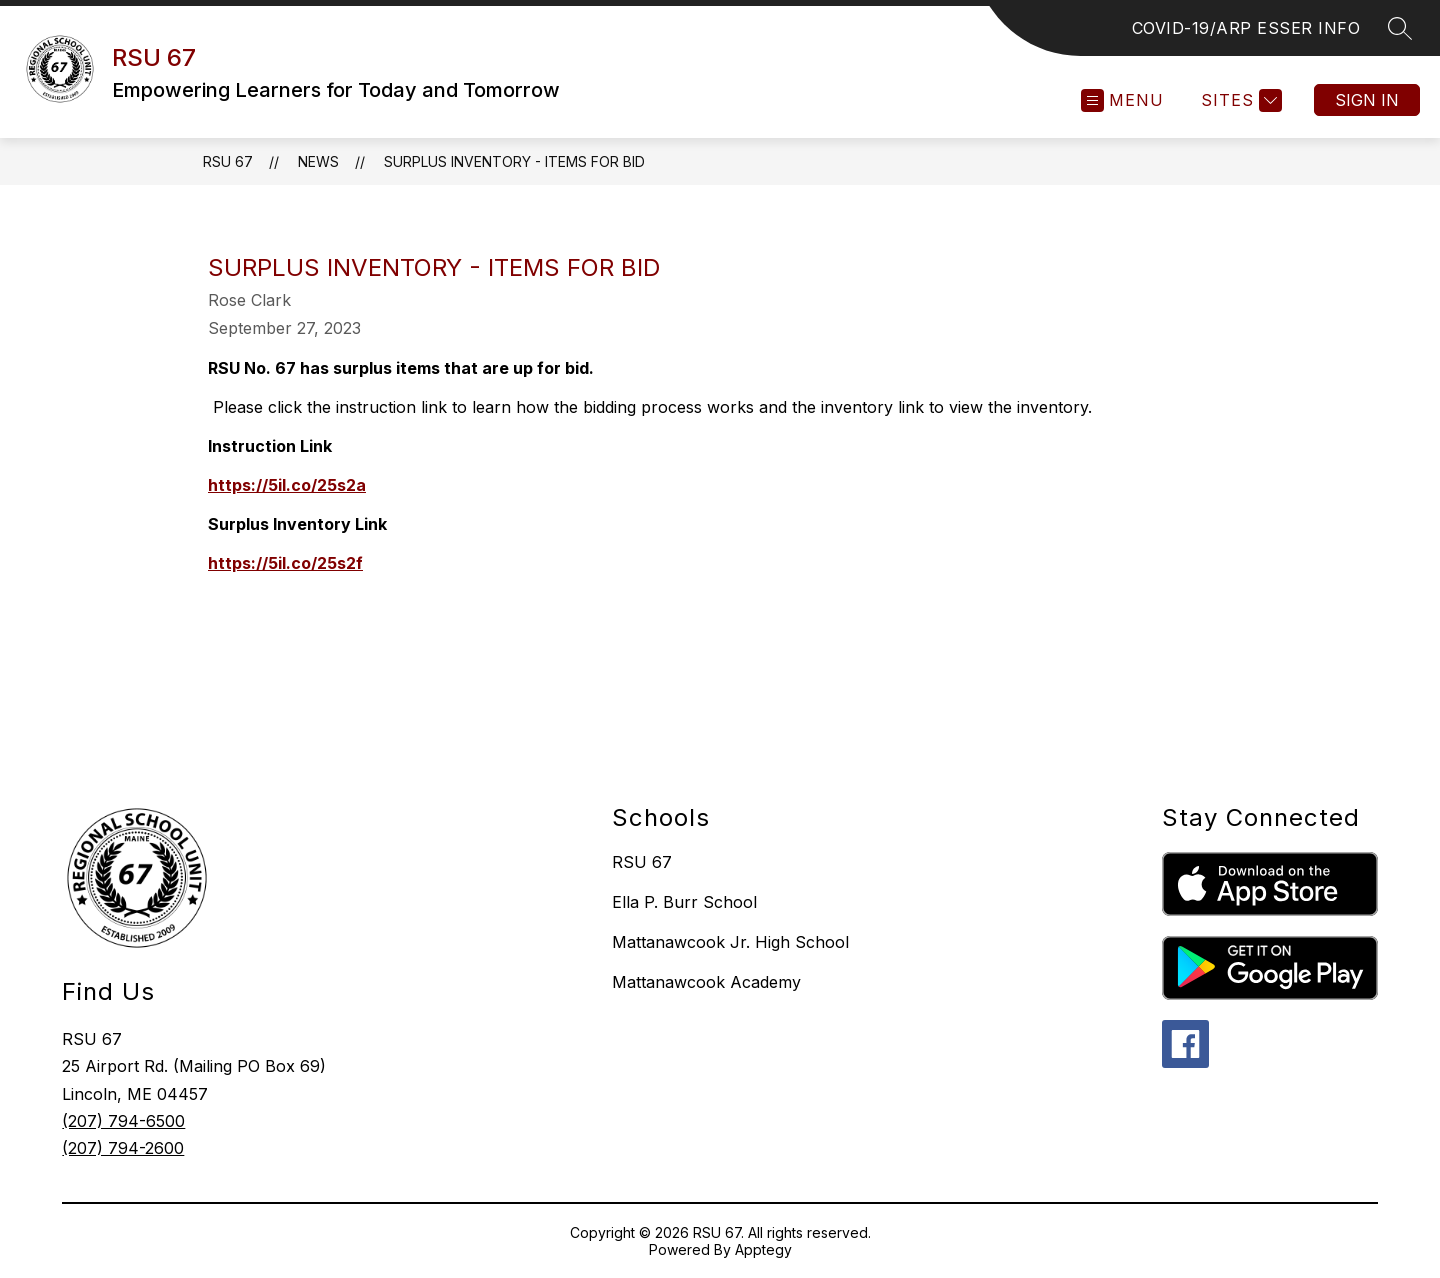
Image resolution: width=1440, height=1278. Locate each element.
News (318, 161)
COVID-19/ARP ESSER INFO (1246, 28)
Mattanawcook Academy (706, 982)
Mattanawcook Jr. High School (730, 942)
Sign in (1367, 100)
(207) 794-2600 (123, 1148)
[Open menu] (1122, 100)
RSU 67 (228, 161)
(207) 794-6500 (123, 1121)
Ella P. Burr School (684, 902)
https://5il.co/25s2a (287, 485)
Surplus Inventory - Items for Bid (514, 161)
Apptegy (763, 1249)
